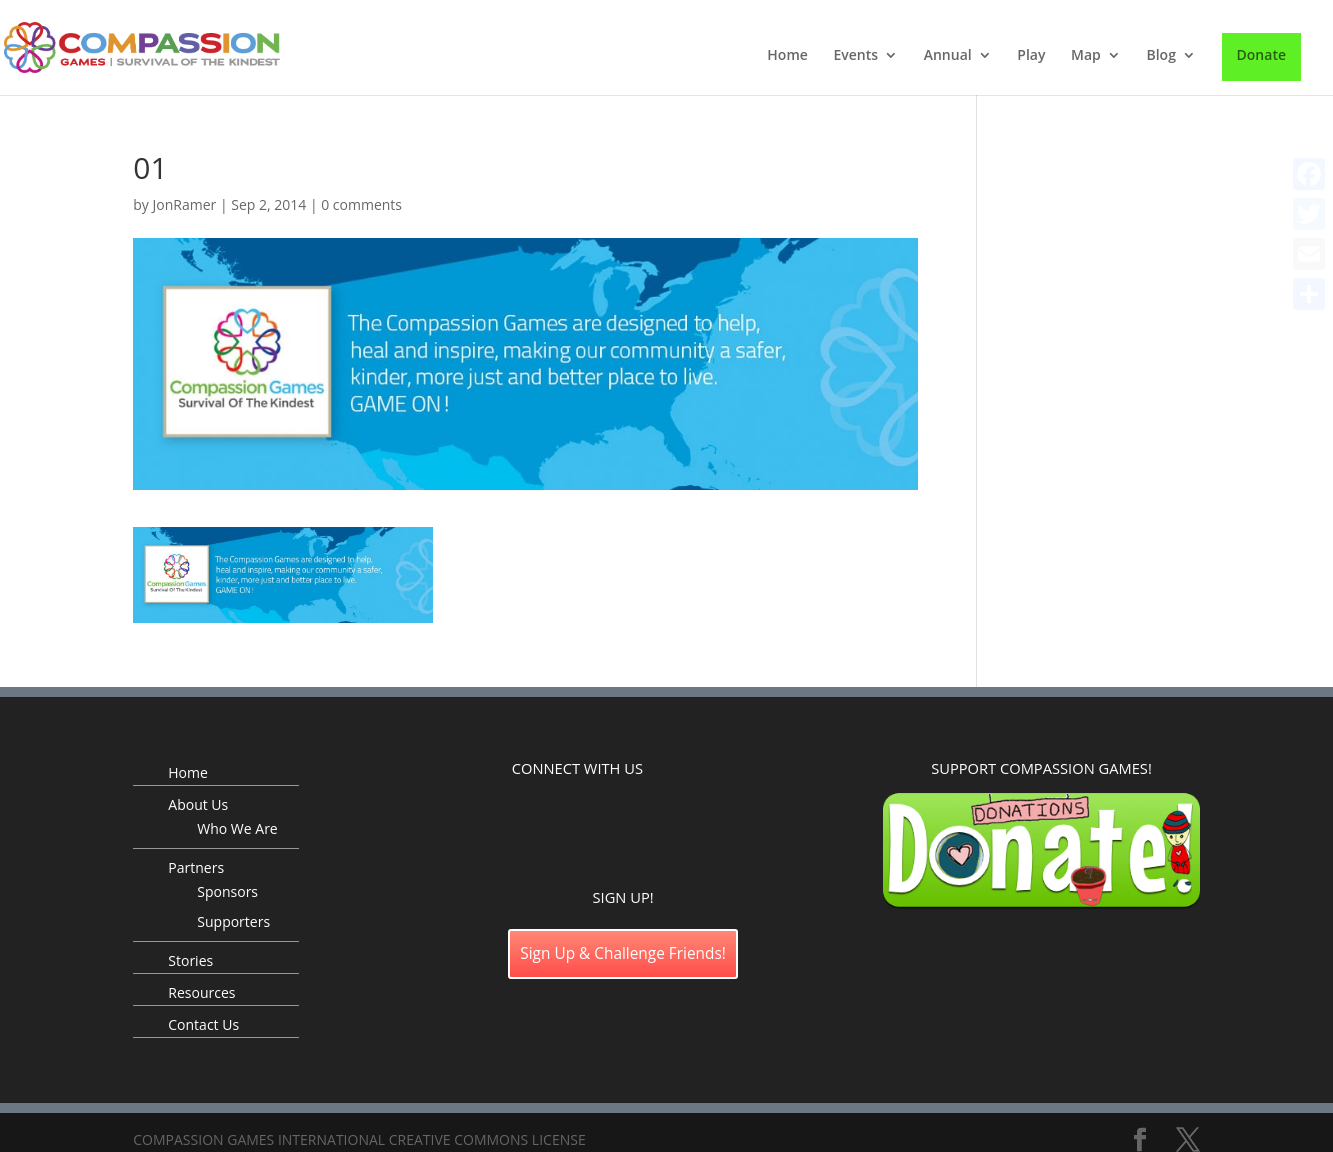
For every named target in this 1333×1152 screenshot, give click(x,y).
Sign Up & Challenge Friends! (623, 953)
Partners (196, 867)
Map (1086, 56)
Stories (190, 960)
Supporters (233, 921)
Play (1031, 56)
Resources (201, 992)
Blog (1160, 56)
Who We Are (237, 828)
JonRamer (185, 204)
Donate (1261, 54)
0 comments (361, 204)
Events (855, 56)
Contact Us (203, 1024)
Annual (948, 56)
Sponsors (227, 891)
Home (787, 56)
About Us (198, 804)
